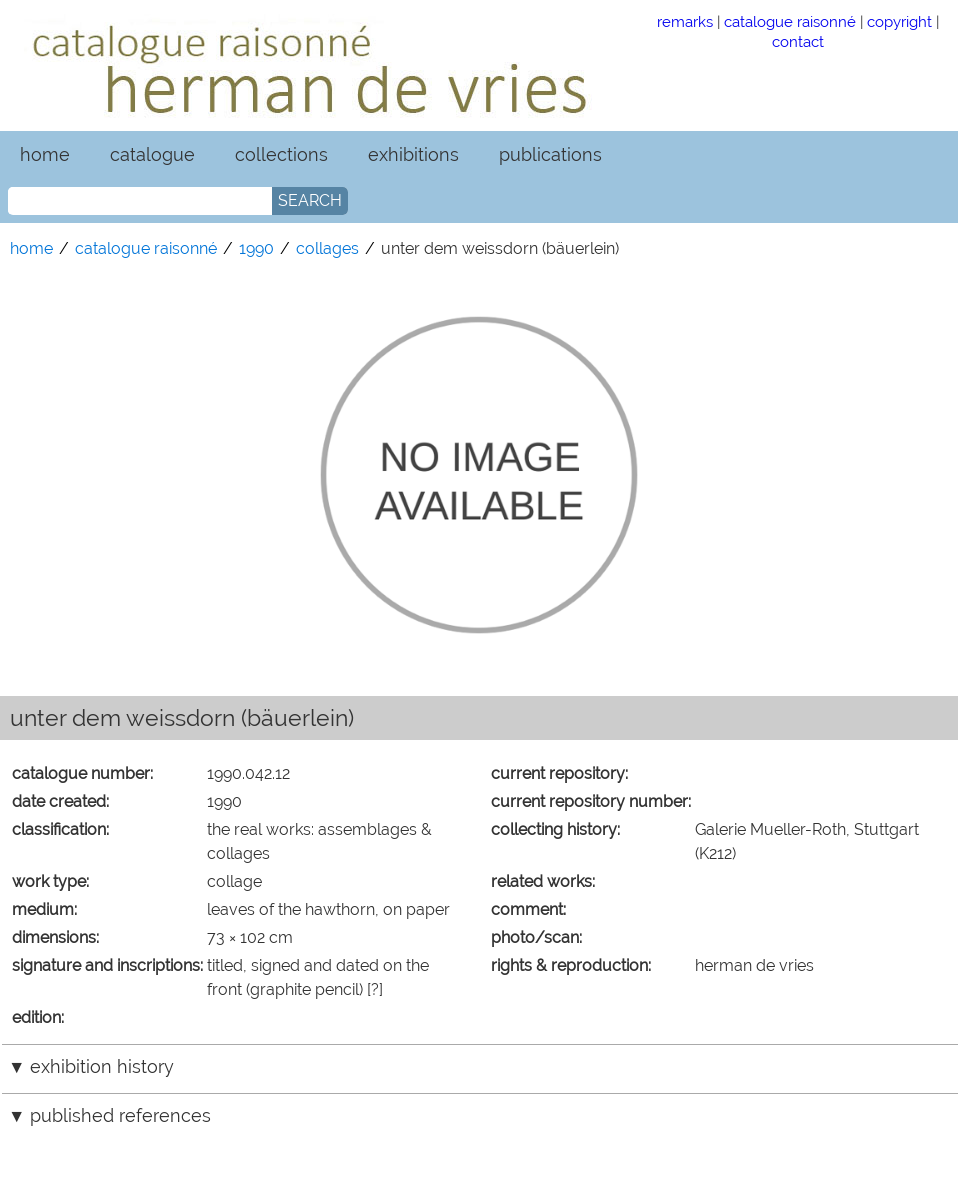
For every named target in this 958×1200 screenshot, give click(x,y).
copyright (899, 21)
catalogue (152, 154)
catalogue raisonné (790, 21)
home (45, 154)
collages (327, 248)
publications (550, 154)
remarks (685, 21)
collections (281, 154)
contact (798, 41)
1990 (256, 248)
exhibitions (413, 154)
